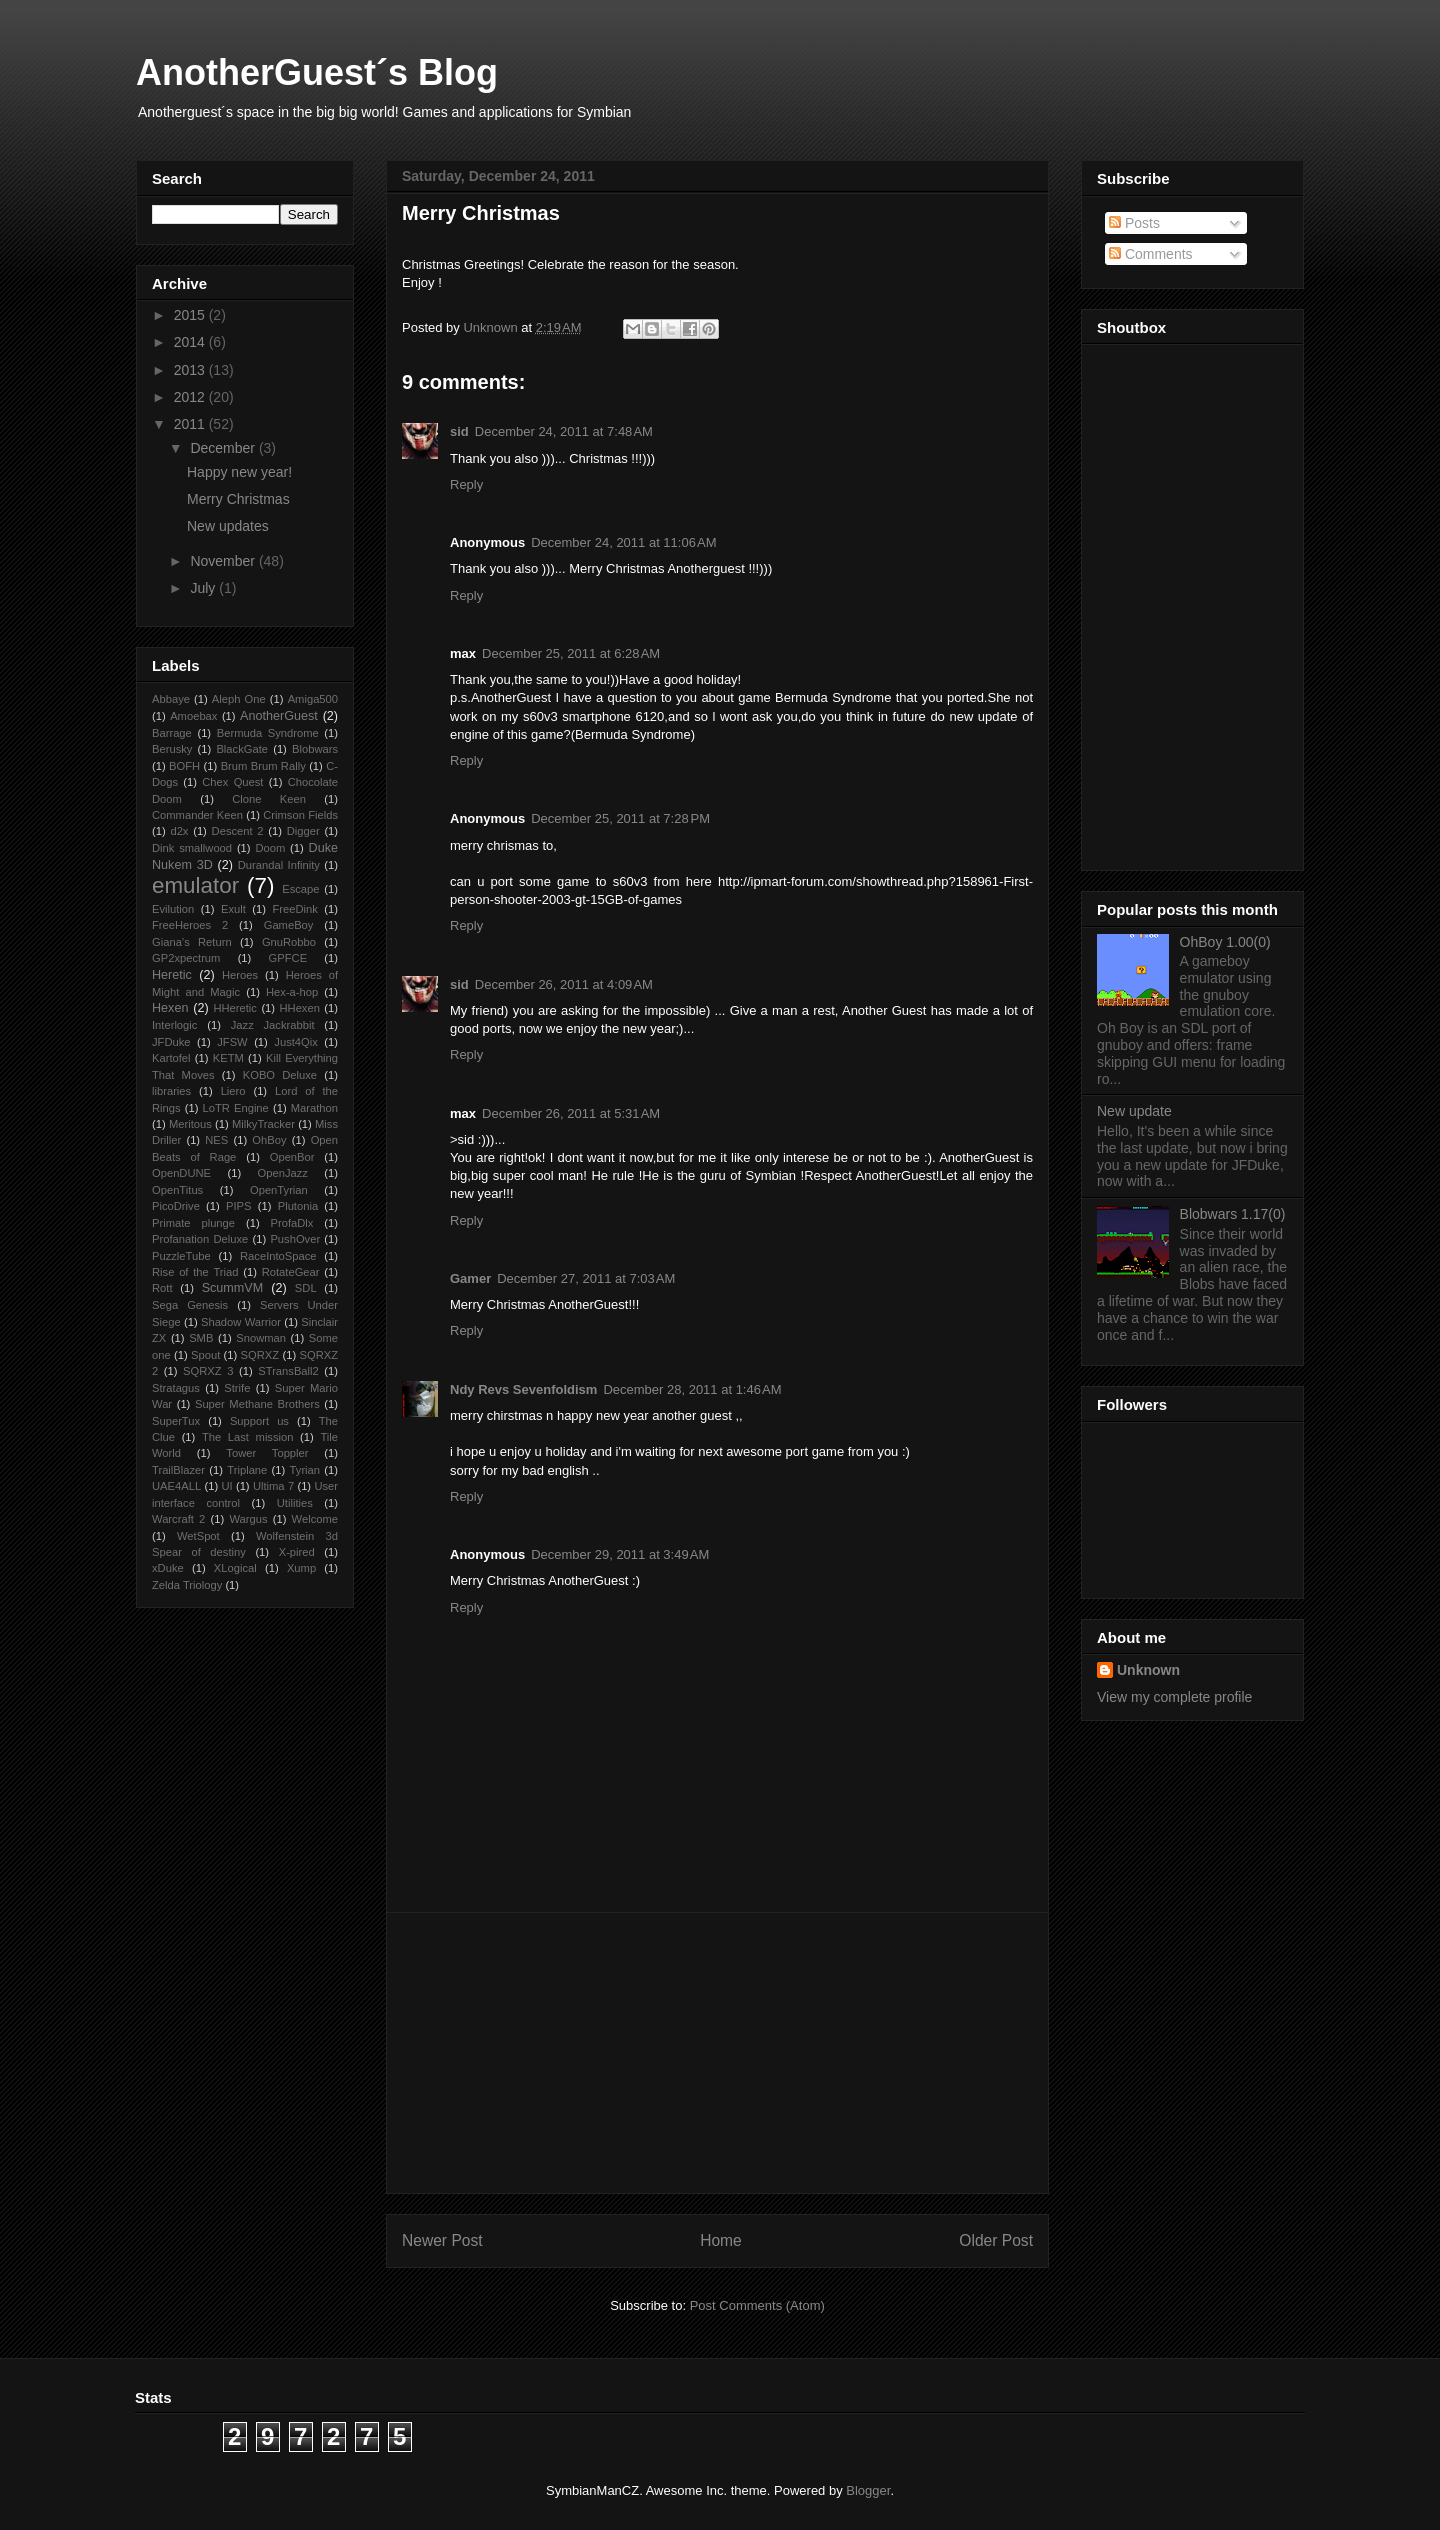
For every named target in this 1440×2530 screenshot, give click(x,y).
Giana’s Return (192, 942)
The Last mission (248, 1437)
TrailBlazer (178, 1470)
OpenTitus (177, 1190)
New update (1134, 1111)
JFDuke (171, 1042)
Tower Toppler (267, 1453)
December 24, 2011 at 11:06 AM (623, 542)
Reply (466, 484)
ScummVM (233, 1288)
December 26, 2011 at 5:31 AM (571, 1113)
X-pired (297, 1552)
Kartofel (171, 1058)
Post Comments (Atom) (757, 2305)
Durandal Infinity (279, 865)
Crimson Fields (300, 815)
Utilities (295, 1503)
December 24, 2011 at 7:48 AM (564, 431)
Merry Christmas (238, 499)
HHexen (299, 1008)
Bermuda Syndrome (268, 733)
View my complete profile (1174, 1697)
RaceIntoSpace (278, 1256)
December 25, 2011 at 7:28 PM (620, 818)
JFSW (232, 1042)
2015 (191, 315)
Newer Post (442, 2240)
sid (459, 431)
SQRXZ (260, 1355)
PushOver (295, 1239)
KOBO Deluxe (280, 1075)
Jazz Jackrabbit (273, 1025)
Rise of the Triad (195, 1272)
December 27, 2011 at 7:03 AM (586, 1278)
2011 (191, 424)
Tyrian (305, 1470)
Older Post (996, 2240)
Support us (259, 1421)
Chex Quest (232, 782)
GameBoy (289, 925)
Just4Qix (296, 1042)
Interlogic (174, 1025)
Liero (233, 1091)
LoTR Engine (236, 1108)
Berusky (172, 749)
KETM (228, 1058)
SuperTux (176, 1421)
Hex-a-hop (292, 992)
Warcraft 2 (178, 1519)
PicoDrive (176, 1206)
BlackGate (242, 749)
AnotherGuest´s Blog (317, 72)
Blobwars (315, 749)
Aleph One (239, 699)
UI (226, 1486)
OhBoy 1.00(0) (1225, 942)
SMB (201, 1338)
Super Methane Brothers (257, 1404)
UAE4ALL (176, 1486)
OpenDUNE (181, 1173)
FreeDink (294, 909)
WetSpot (198, 1536)
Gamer (470, 1278)
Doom (270, 848)
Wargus (248, 1519)
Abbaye (171, 699)
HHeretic (235, 1008)
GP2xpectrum (186, 958)
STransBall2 (288, 1371)
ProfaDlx (292, 1223)
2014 (191, 342)
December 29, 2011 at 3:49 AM (620, 1554)
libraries (171, 1091)
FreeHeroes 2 (190, 925)
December (224, 448)
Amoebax (193, 716)
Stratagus (176, 1388)
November (224, 561)
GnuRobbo (289, 942)
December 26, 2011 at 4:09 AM (564, 984)
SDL (306, 1288)
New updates (228, 526)
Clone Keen (269, 799)
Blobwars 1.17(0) (1233, 1214)
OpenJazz (283, 1173)
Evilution (173, 909)
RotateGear (291, 1272)
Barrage (172, 733)
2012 (191, 397)
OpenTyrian (279, 1190)
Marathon (314, 1108)
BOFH (184, 766)
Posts (1134, 223)
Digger (303, 831)
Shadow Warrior (241, 1322)
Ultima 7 (273, 1486)
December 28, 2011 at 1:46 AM (692, 1389)
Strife (237, 1388)
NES (216, 1140)
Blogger (868, 2490)
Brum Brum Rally (263, 766)
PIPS (239, 1206)
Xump (301, 1568)
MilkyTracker (263, 1124)
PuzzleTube (181, 1256)
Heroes (240, 975)
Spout (205, 1355)
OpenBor (292, 1157)
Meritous (190, 1124)
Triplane (247, 1470)
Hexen (170, 1008)
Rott (162, 1288)
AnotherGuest (279, 716)
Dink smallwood (192, 848)
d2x (179, 831)
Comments (1151, 254)
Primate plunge (193, 1223)
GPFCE (288, 958)
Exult (233, 909)
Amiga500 (313, 699)
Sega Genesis (190, 1305)
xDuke (168, 1568)
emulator (195, 885)
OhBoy (269, 1140)
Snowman (261, 1338)
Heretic (172, 975)
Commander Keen (197, 815)
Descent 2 (238, 831)
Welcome (315, 1519)
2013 (191, 370)
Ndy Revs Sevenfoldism (523, 1389)
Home (721, 2240)
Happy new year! (239, 472)
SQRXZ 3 (208, 1371)
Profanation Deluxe (200, 1239)
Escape (300, 889)
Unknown (1148, 1670)
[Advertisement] (718, 2053)
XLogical (235, 1568)
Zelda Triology (187, 1585)
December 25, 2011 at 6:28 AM (571, 653)
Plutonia (298, 1206)
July (204, 588)
